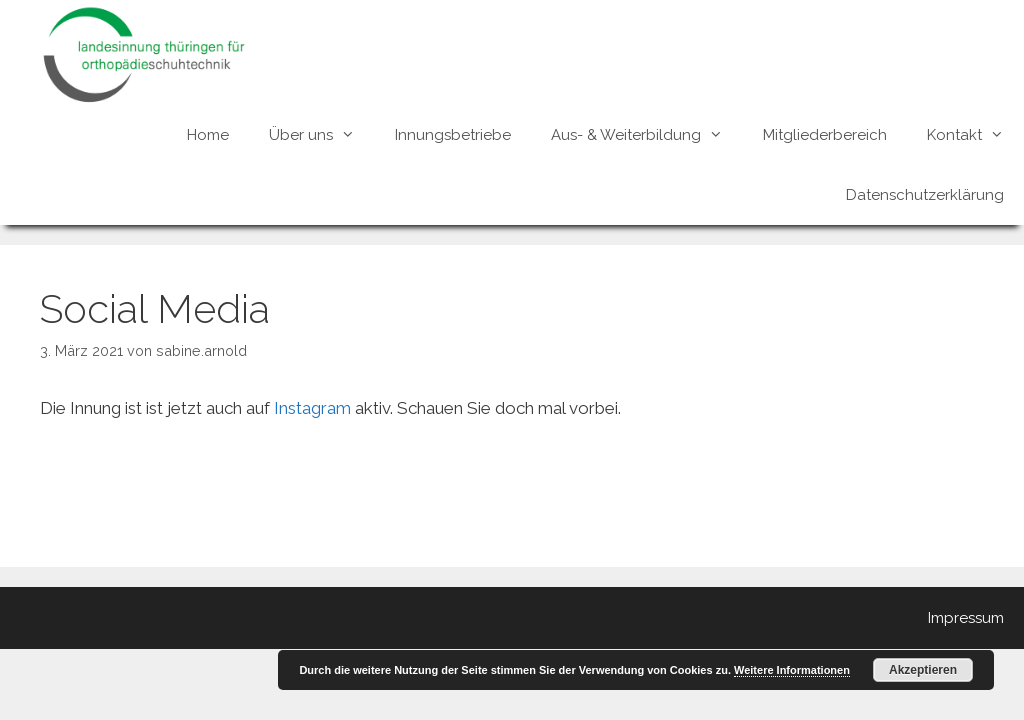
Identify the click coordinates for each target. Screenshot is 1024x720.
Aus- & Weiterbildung (647, 135)
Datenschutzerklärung (925, 195)
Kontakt (975, 135)
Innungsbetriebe (453, 135)
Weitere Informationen (792, 670)
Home (208, 135)
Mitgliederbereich (825, 135)
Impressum (966, 618)
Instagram (312, 408)
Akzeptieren (923, 670)
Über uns (322, 135)
